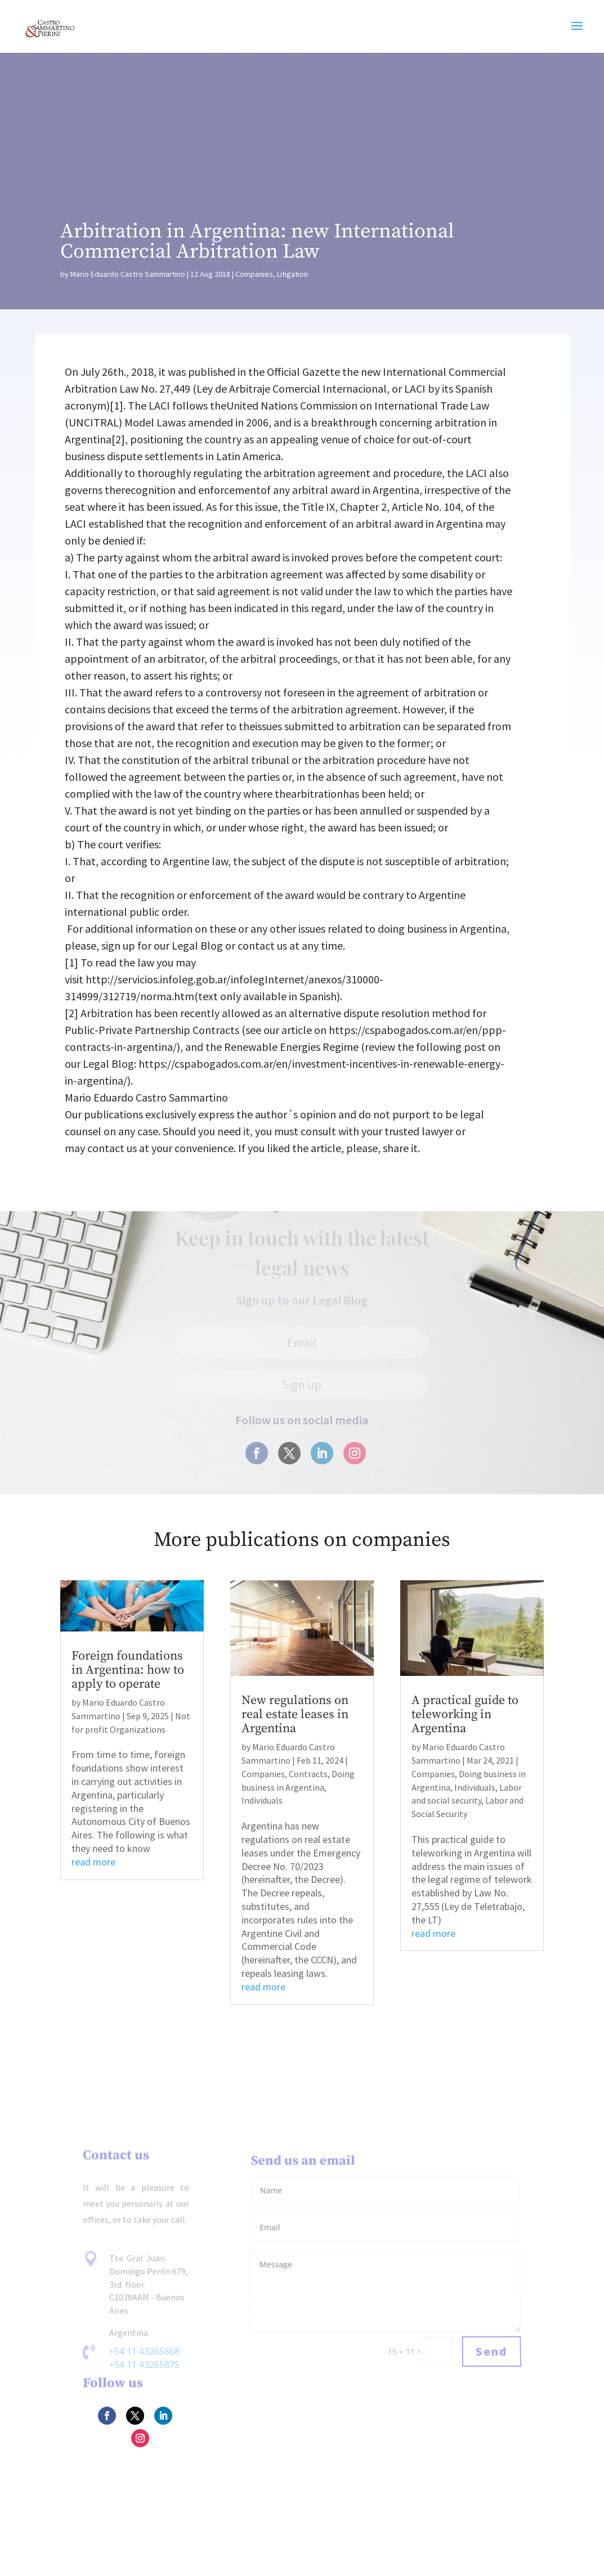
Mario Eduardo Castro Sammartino (127, 274)
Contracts (308, 1773)
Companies (254, 274)
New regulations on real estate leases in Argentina (294, 1714)
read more (93, 1861)
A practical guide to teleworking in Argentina (464, 1714)
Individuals (262, 1800)
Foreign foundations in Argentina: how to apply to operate (127, 1670)
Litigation (292, 274)
